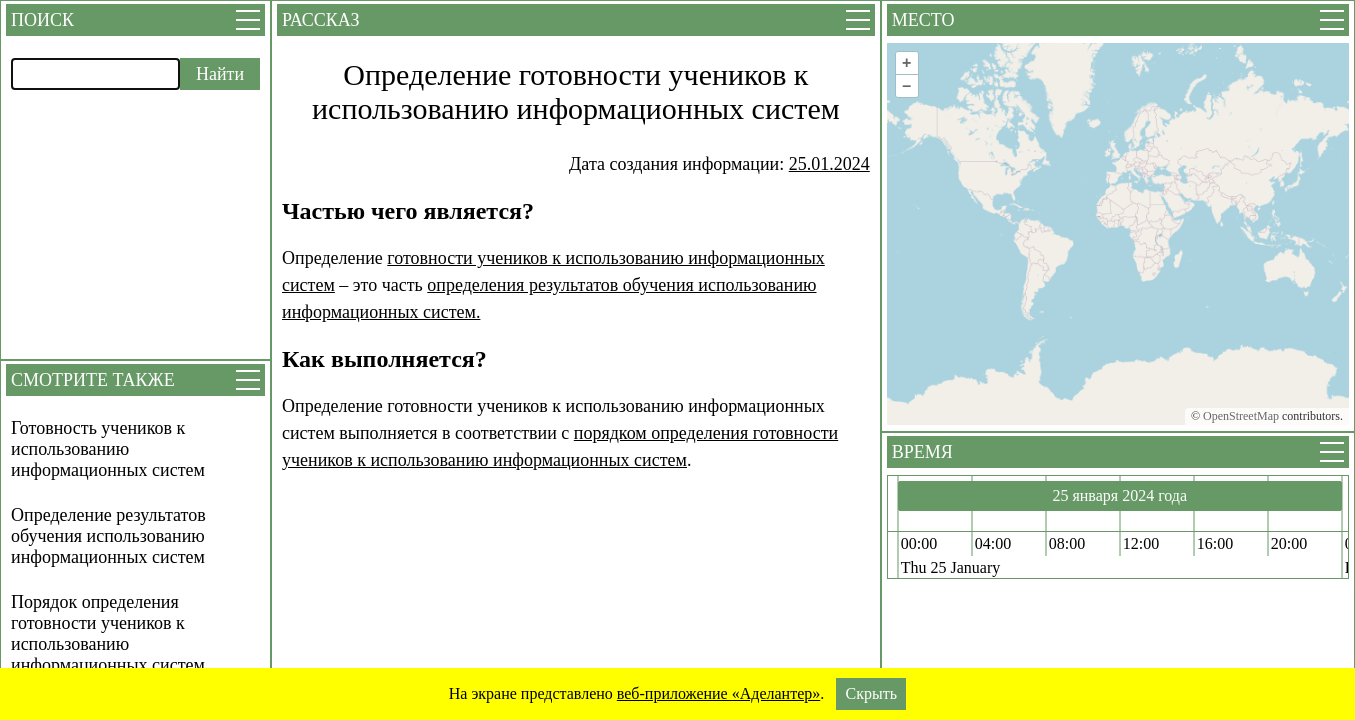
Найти (220, 74)
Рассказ (320, 20)
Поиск (42, 20)
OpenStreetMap (1241, 416)
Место (923, 20)
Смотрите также (93, 380)
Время (922, 452)
